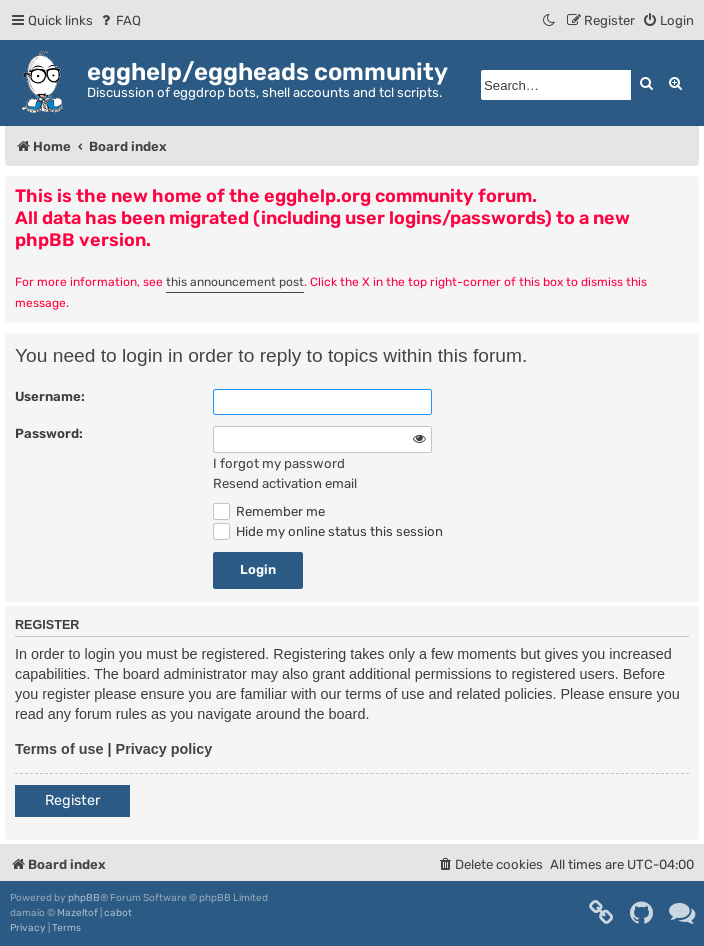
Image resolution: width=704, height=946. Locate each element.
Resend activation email (285, 483)
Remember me (269, 511)
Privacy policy (164, 749)
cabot (118, 913)
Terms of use (59, 749)
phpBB (84, 898)
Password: (49, 433)
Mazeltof (77, 913)
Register (72, 800)
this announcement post (235, 282)
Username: (50, 396)
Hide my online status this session (328, 531)
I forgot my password (279, 463)
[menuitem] (119, 20)
